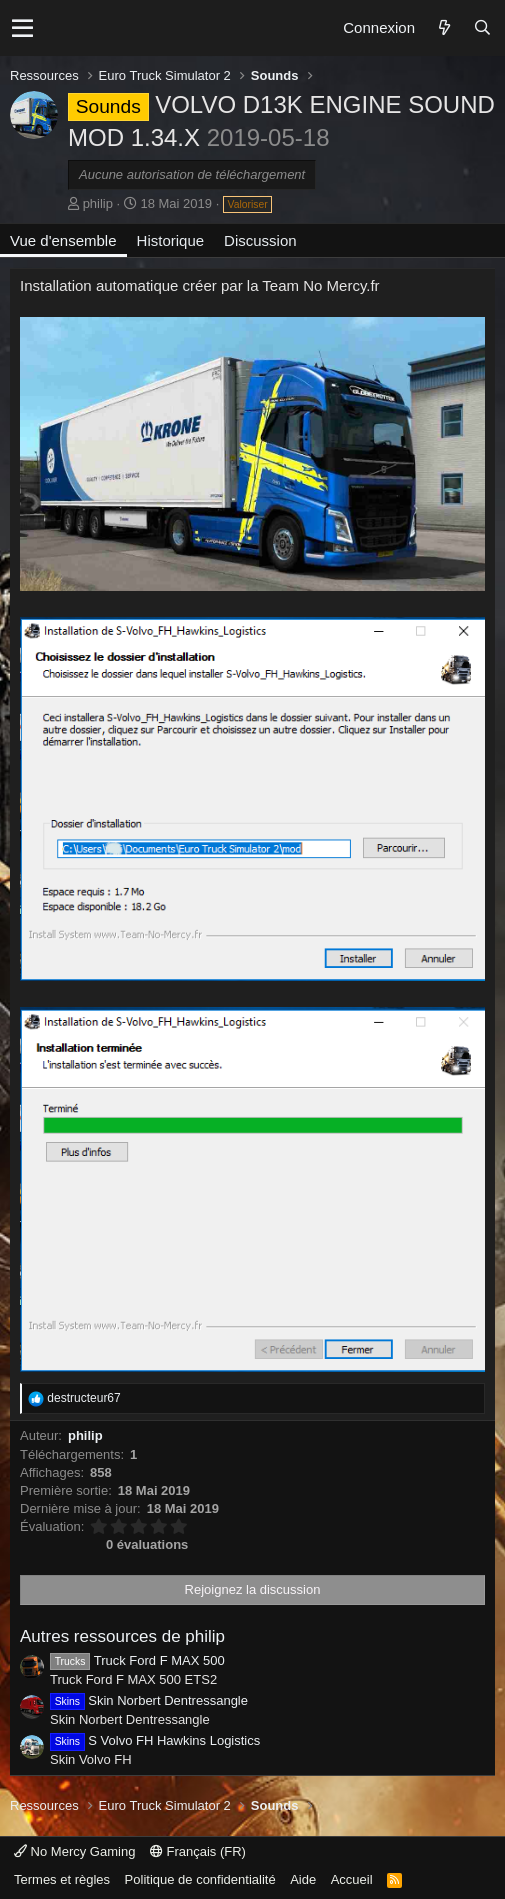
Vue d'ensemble (63, 240)
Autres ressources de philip (122, 1636)
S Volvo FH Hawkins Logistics (155, 1740)
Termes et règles (62, 1879)
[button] (22, 28)
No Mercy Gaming (74, 1851)
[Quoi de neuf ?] (444, 28)
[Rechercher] (482, 28)
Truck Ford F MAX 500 (137, 1660)
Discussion (260, 240)
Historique (171, 240)
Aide (303, 1879)
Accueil (352, 1879)
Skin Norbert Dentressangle (149, 1700)
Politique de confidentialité (200, 1879)
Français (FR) (198, 1851)
